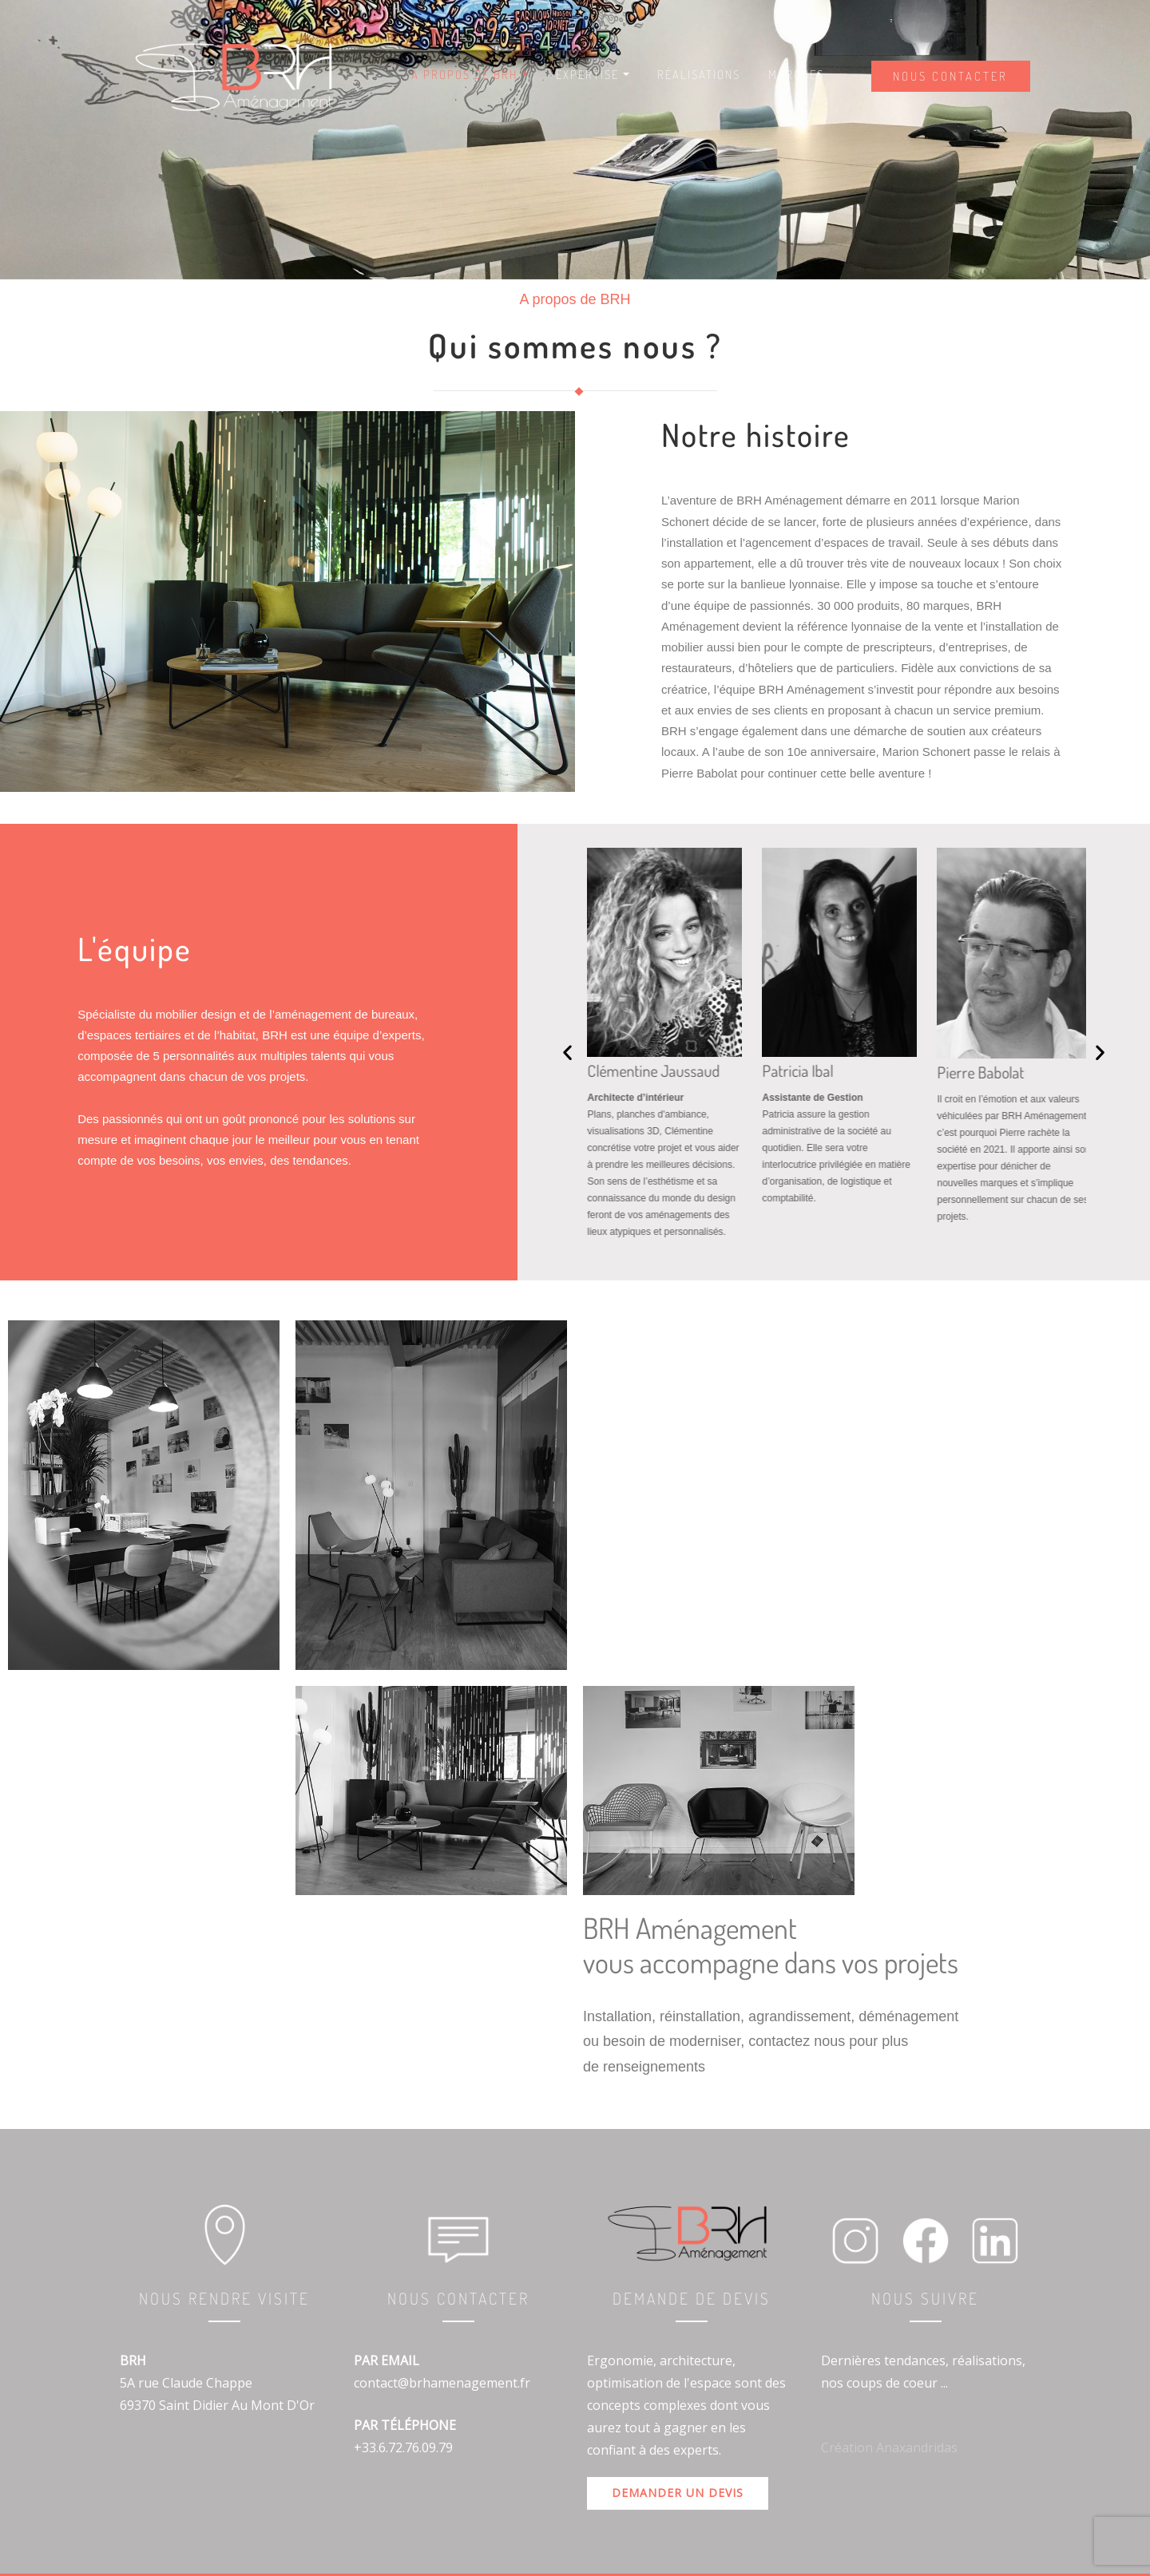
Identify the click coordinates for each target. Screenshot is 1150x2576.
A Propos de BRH (469, 74)
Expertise (592, 74)
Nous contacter (950, 76)
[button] (567, 1052)
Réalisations (698, 74)
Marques (796, 74)
